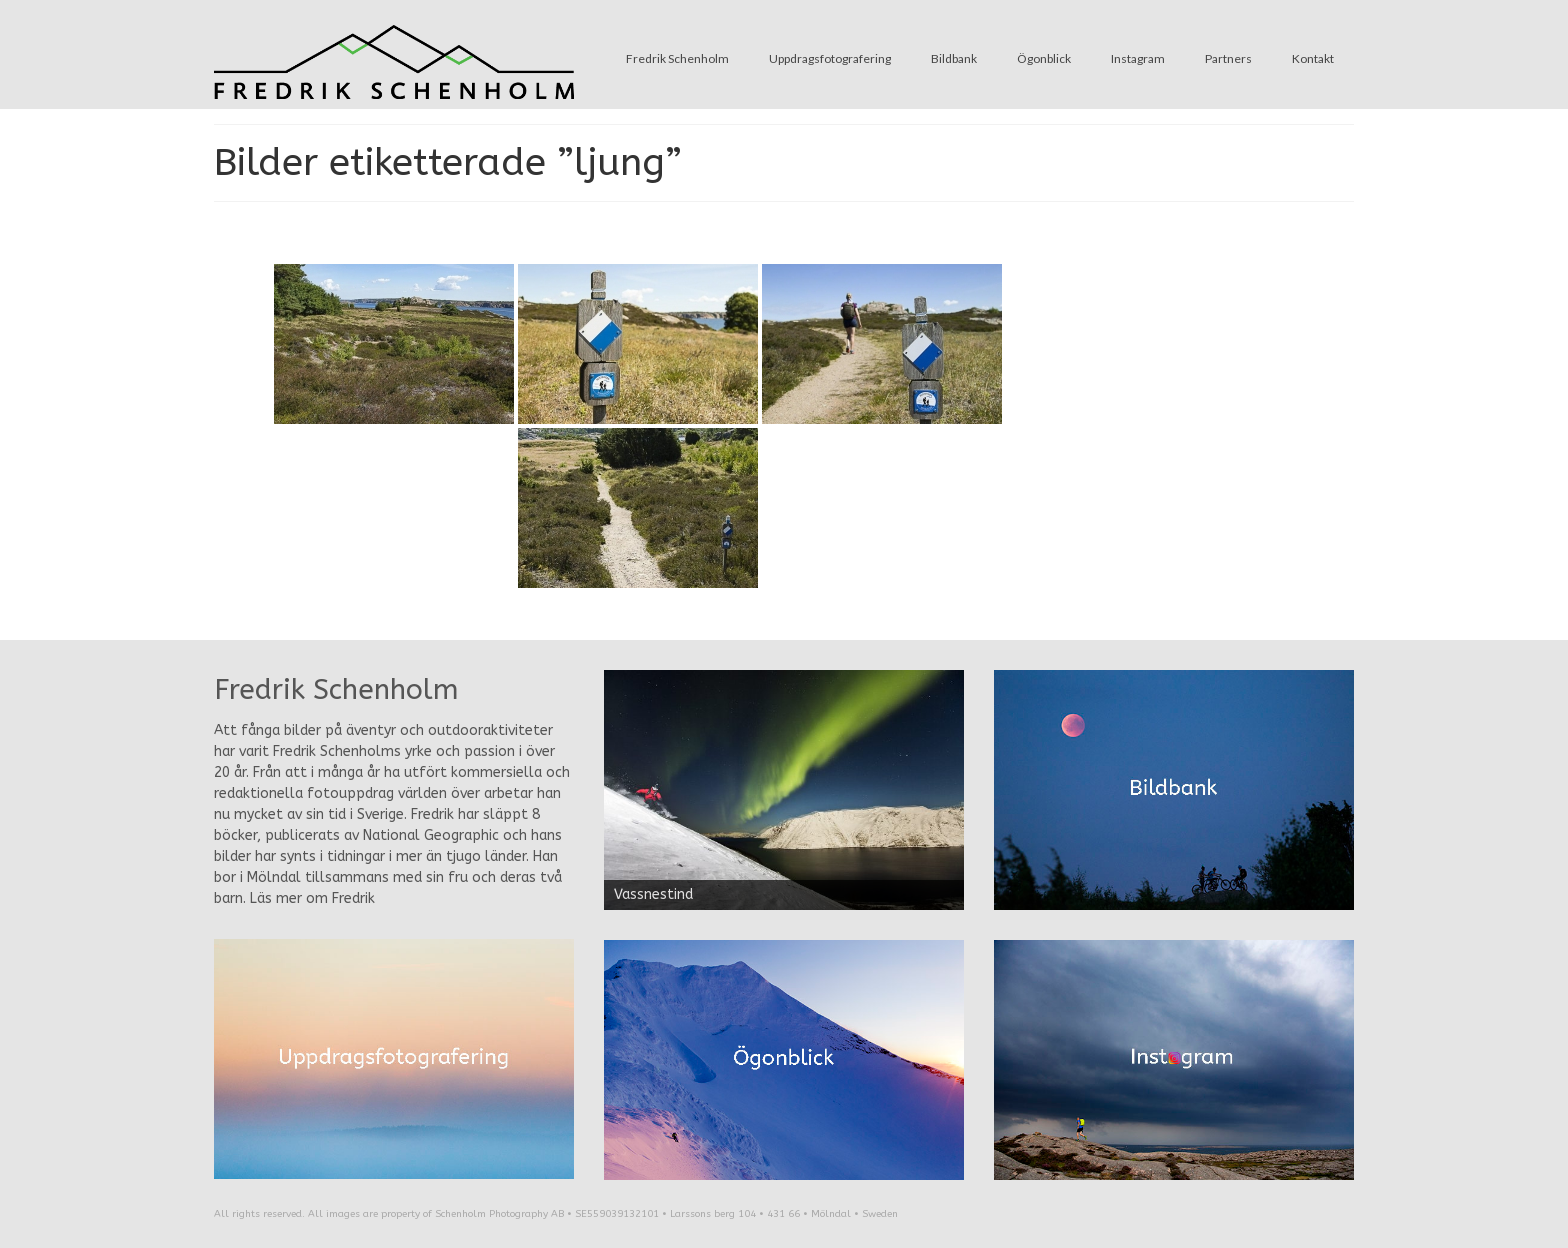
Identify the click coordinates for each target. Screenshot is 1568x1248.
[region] (784, 790)
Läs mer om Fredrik (312, 898)
